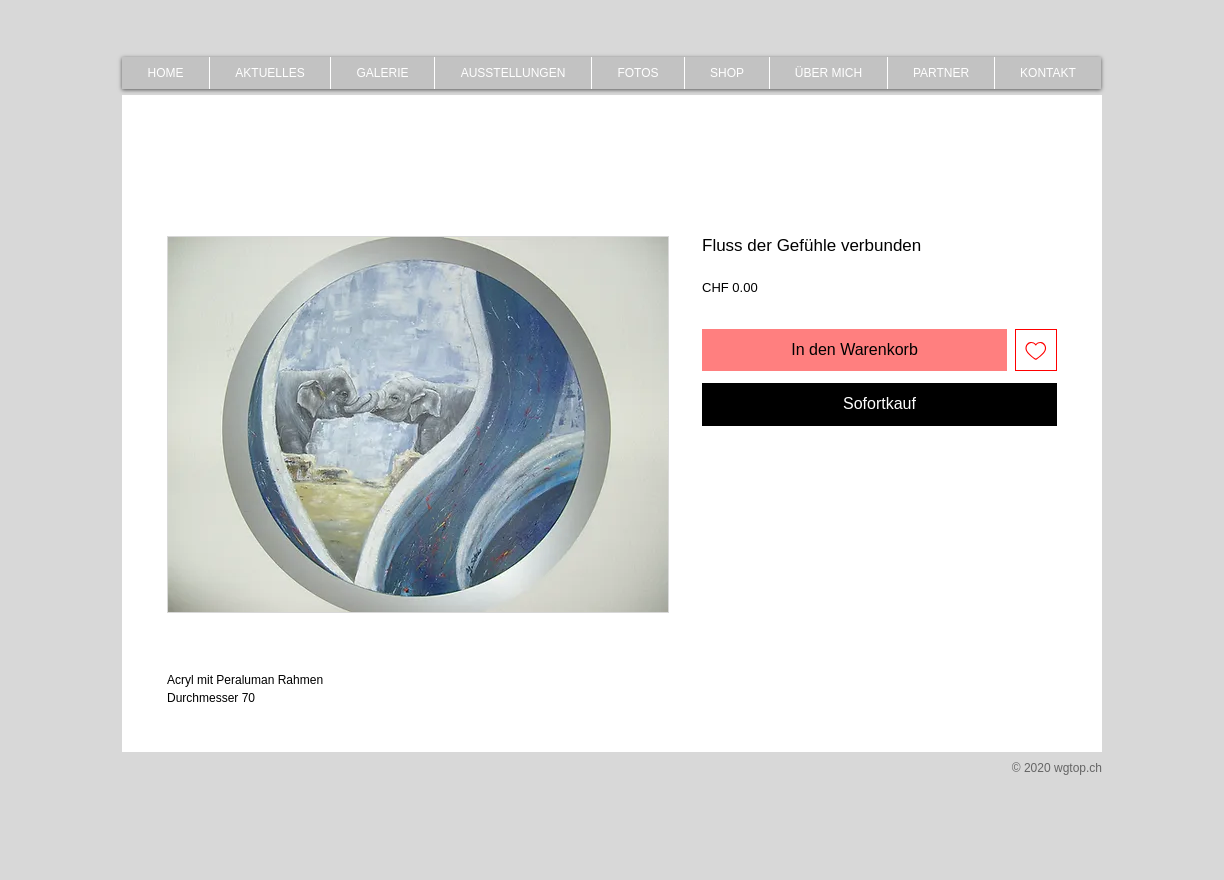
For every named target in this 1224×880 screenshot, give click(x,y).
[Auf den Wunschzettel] (1036, 350)
